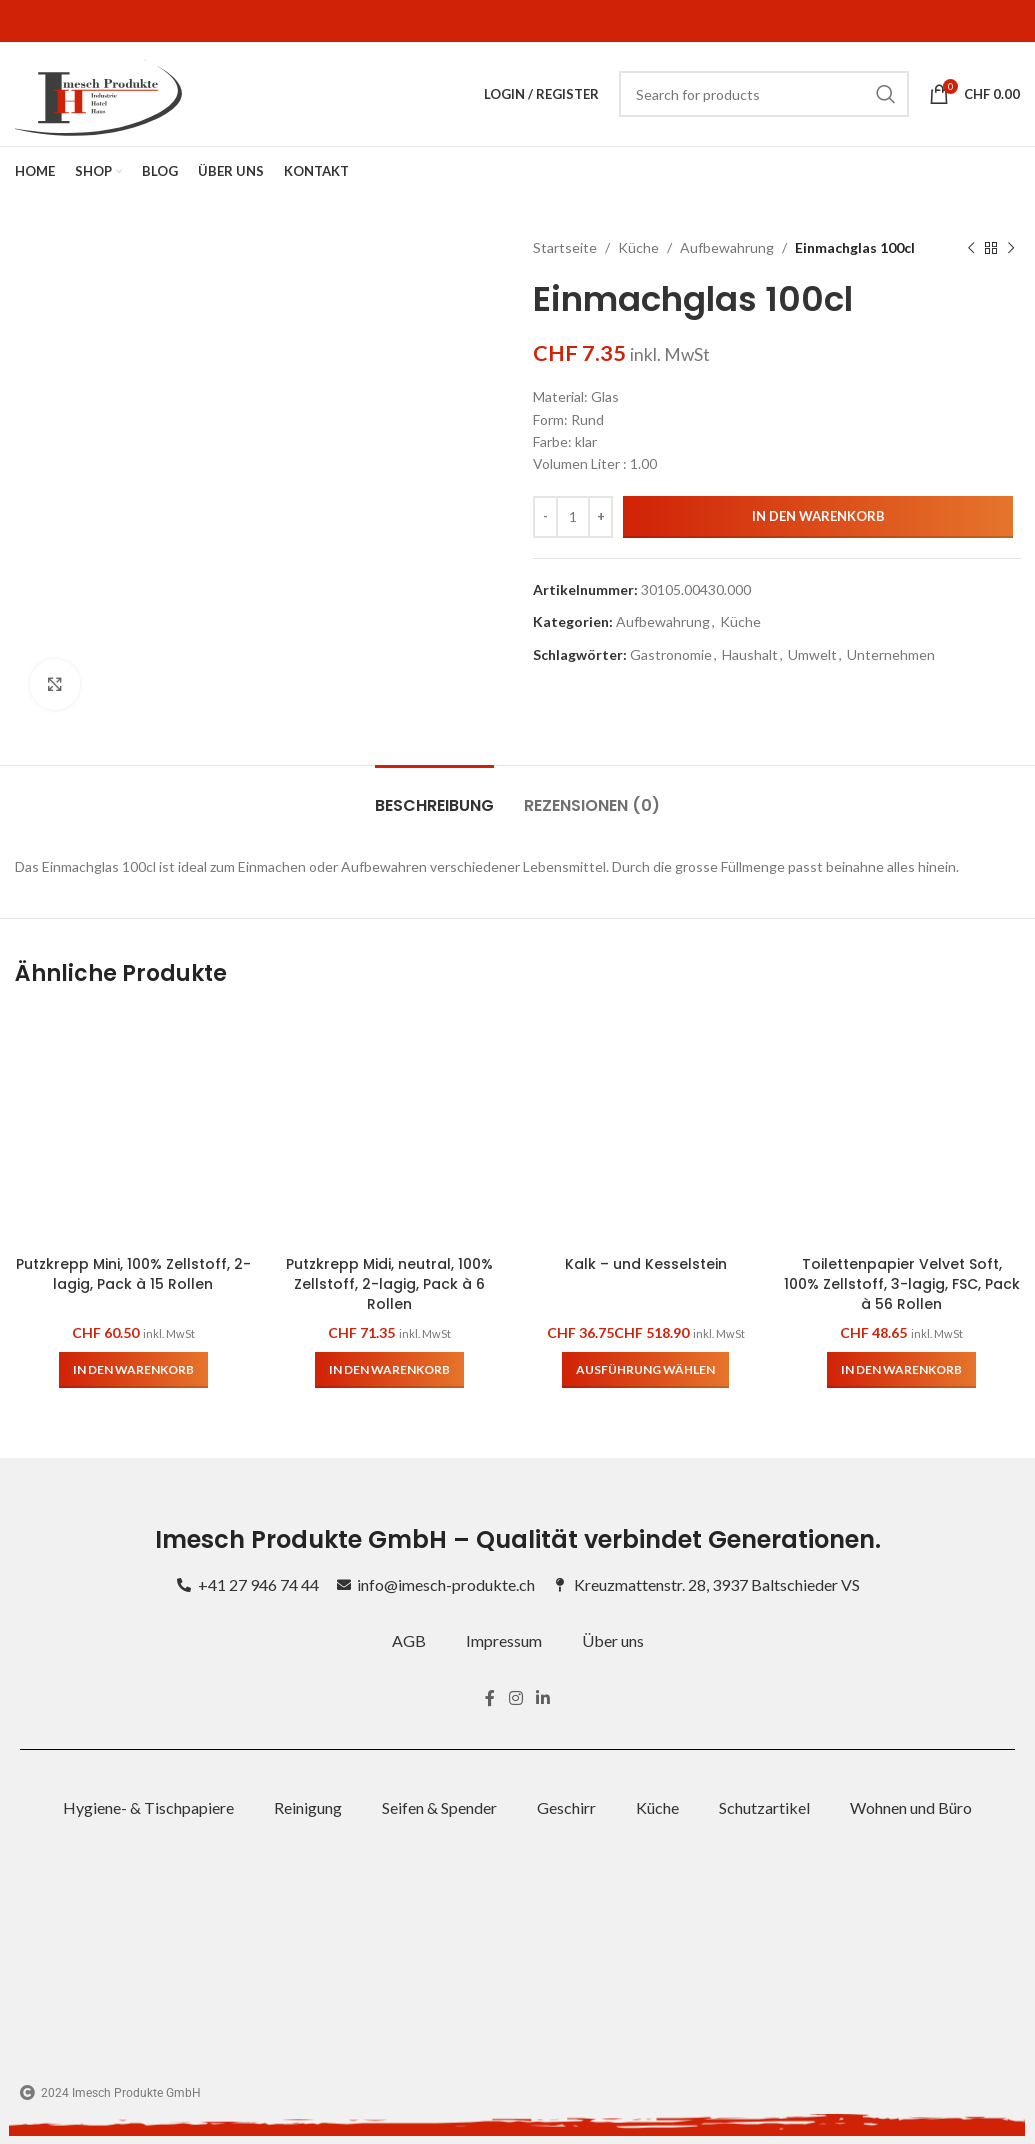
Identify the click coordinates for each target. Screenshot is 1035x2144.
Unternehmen (891, 654)
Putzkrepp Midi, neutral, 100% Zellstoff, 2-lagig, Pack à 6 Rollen (389, 1283)
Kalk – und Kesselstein (646, 1264)
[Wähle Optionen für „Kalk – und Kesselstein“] (645, 1370)
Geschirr (566, 1807)
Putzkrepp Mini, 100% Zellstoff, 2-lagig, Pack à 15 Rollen (133, 1274)
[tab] (434, 795)
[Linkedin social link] (542, 1699)
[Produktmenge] (573, 517)
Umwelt (812, 654)
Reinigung (308, 1807)
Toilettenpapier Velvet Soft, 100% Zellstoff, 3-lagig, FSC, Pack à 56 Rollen (902, 1283)
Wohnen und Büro (911, 1807)
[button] (133, 1370)
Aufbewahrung (727, 247)
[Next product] (1010, 248)
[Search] (764, 94)
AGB (409, 1640)
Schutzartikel (764, 1807)
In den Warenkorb (817, 516)
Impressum (504, 1640)
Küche (638, 247)
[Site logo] (98, 92)
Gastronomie (671, 654)
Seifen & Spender (439, 1807)
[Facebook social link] (490, 1699)
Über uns (613, 1640)
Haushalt (750, 654)
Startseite (565, 247)
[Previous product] (970, 248)
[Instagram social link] (515, 1699)
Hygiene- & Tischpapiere (148, 1807)
